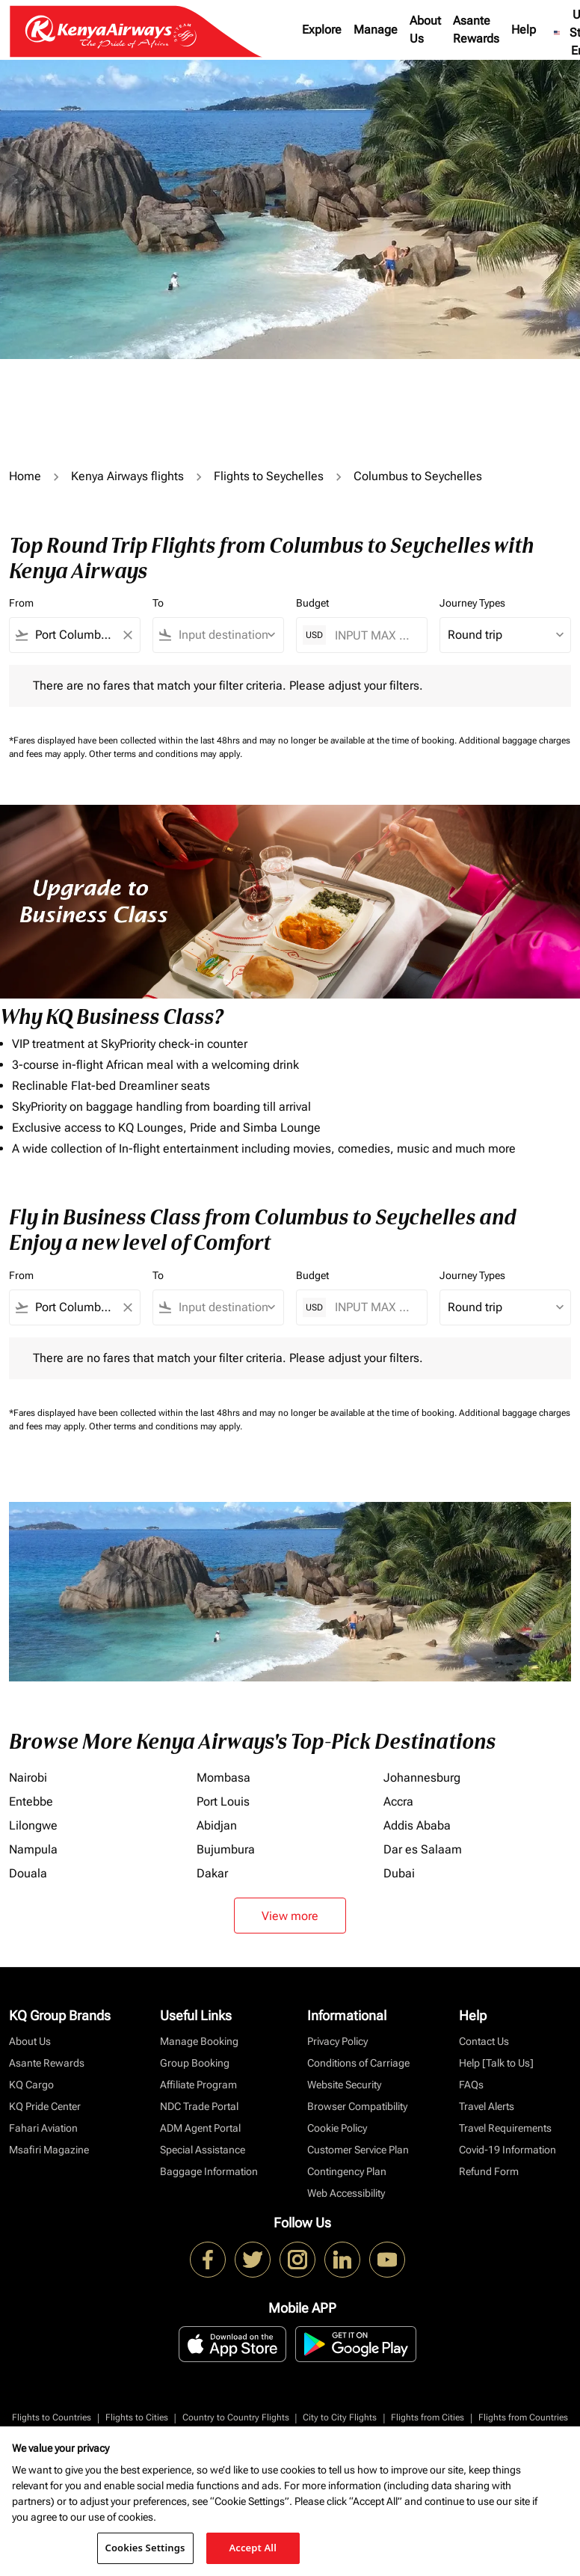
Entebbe (31, 1801)
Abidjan (217, 1825)
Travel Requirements (505, 2128)
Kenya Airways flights (127, 476)
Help (523, 29)
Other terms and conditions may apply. (165, 754)
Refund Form (489, 2171)
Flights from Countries (523, 2417)
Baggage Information (209, 2171)
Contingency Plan (346, 2171)
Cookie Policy (337, 2128)
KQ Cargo (31, 2085)
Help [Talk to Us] (496, 2063)
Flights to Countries (51, 2417)
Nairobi (28, 1777)
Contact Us (484, 2041)
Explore (322, 29)
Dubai (399, 1873)
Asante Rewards (476, 29)
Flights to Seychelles (269, 476)
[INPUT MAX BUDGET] (373, 635)
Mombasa (223, 1777)
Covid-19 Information (507, 2150)
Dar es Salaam (422, 1849)
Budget (312, 603)
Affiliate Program (198, 2085)
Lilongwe (33, 1825)
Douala (28, 1873)
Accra (398, 1801)
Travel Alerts (486, 2106)
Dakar (212, 1873)
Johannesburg (421, 1777)
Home (25, 476)
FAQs (471, 2085)
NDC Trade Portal (199, 2106)
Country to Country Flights (235, 2417)
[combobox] (74, 635)
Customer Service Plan (358, 2150)
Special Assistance (202, 2150)
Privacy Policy (337, 2041)
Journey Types (472, 603)
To (158, 603)
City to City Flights (340, 2417)
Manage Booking (199, 2041)
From (21, 603)
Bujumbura (226, 1849)
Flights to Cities (136, 2417)
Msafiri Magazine (49, 2150)
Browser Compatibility (357, 2106)
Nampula (33, 1849)
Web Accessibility (346, 2193)
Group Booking (194, 2063)
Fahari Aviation (43, 2128)
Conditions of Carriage (358, 2063)
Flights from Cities (427, 2417)
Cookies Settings (145, 2547)
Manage (376, 29)
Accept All (253, 2547)
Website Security (344, 2085)
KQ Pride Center (45, 2106)
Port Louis (223, 1801)
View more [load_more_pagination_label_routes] (290, 1916)
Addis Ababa (417, 1825)
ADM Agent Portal (200, 2128)
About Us (425, 29)
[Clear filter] (127, 635)
